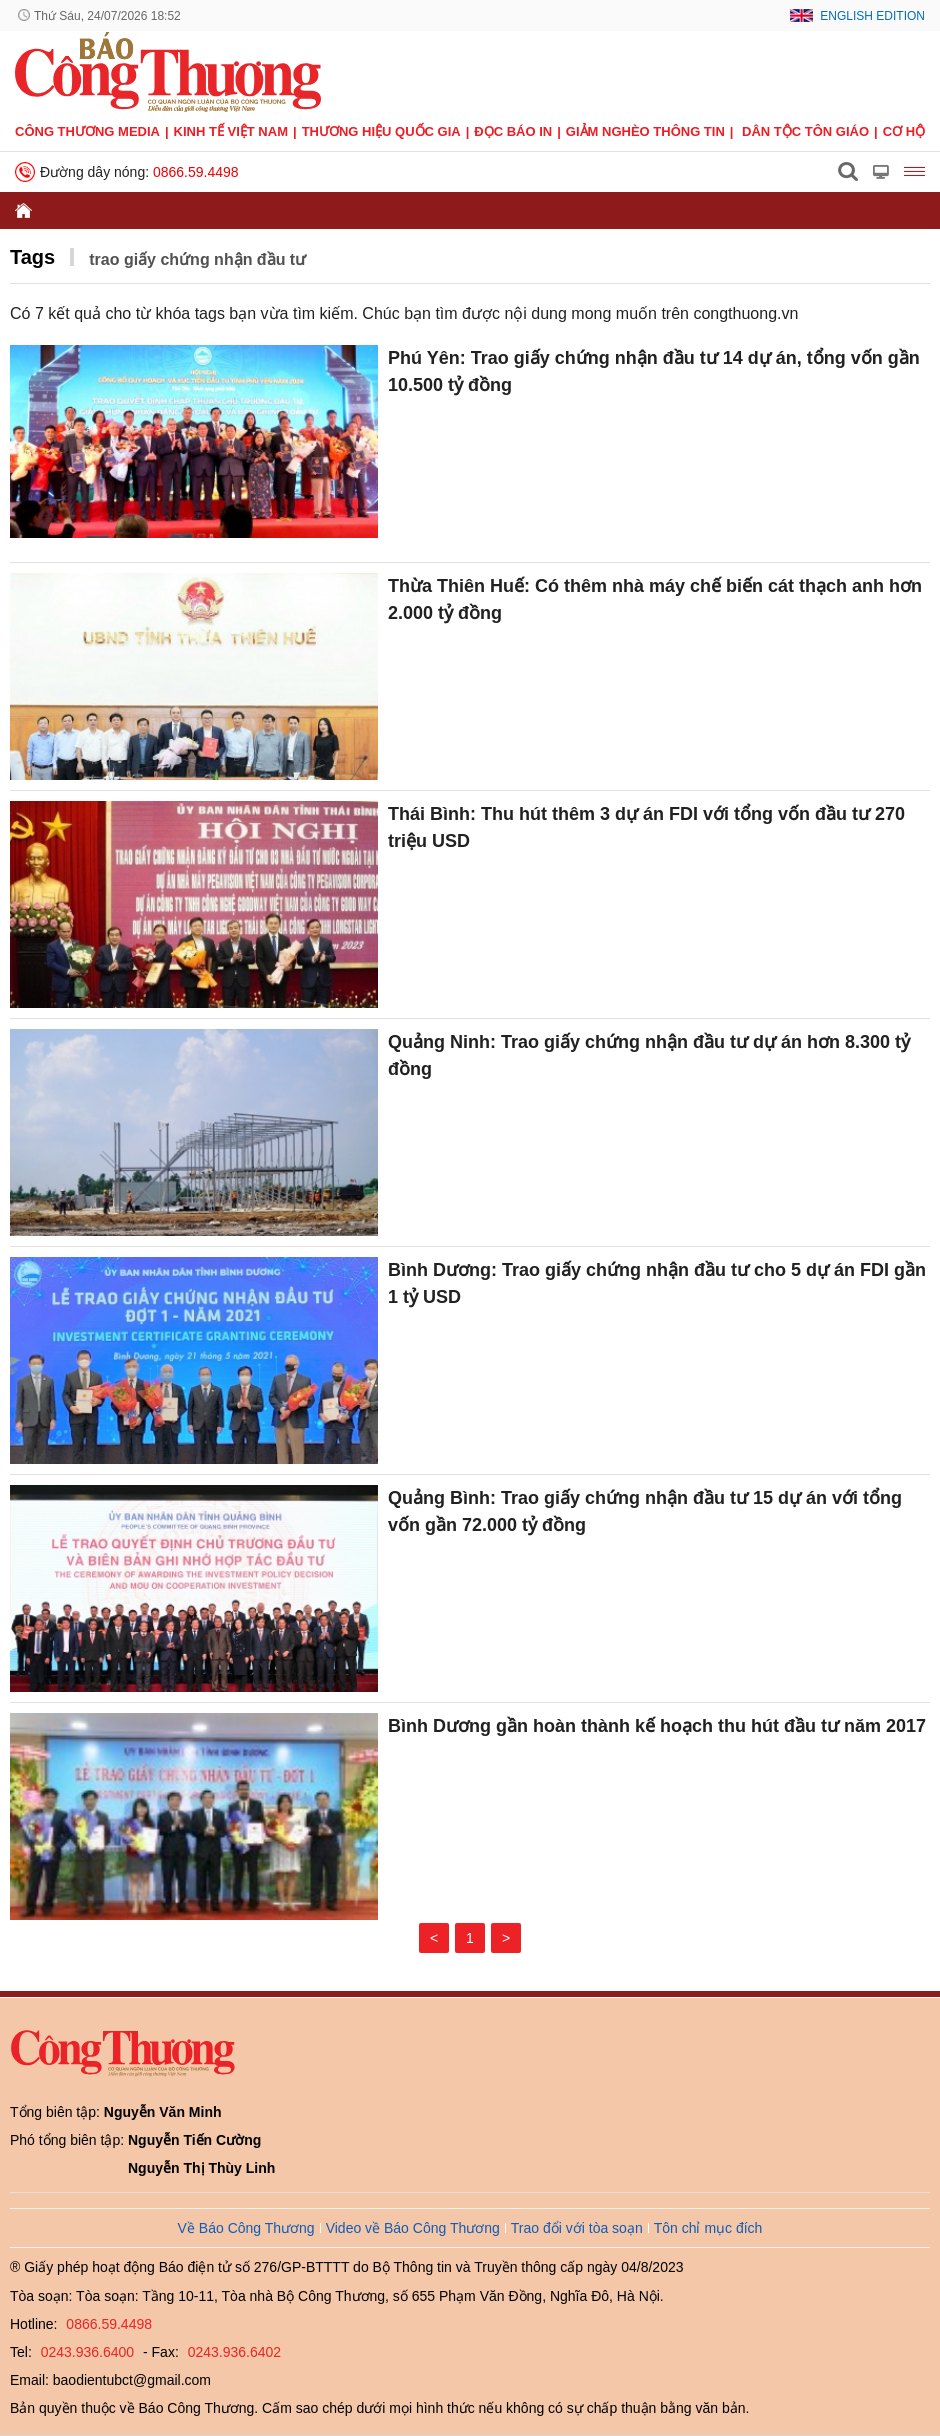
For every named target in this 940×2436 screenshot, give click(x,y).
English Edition (872, 16)
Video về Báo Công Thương (413, 2228)
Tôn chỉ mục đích (708, 2228)
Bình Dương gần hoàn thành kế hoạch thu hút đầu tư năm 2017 (657, 1726)
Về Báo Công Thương (246, 2228)
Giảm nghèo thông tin (645, 131)
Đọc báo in (513, 131)
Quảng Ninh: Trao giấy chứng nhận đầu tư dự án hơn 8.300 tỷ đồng (649, 1055)
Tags (32, 257)
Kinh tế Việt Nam (231, 131)
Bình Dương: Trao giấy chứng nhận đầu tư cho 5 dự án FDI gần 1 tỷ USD (657, 1283)
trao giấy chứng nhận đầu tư (197, 259)
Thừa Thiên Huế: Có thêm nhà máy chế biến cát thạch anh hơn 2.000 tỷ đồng (655, 599)
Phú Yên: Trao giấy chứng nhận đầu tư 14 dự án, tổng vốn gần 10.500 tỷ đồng (654, 371)
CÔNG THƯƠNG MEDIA (87, 131)
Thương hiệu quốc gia (381, 131)
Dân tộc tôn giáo (805, 131)
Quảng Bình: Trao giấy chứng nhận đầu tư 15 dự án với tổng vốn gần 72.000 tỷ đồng (645, 1511)
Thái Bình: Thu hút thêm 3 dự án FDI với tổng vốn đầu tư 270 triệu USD (646, 827)
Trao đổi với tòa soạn (577, 2228)
